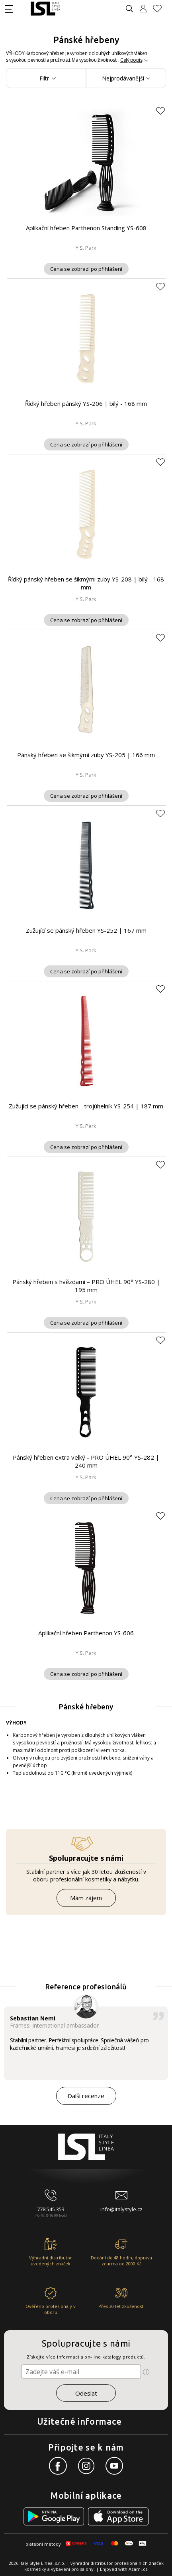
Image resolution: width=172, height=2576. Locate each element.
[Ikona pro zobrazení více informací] (146, 2372)
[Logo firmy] (45, 9)
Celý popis (131, 60)
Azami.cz (138, 2569)
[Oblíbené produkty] (160, 8)
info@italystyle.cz (121, 2209)
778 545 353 (50, 2209)
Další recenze (86, 2096)
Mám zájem (86, 1898)
